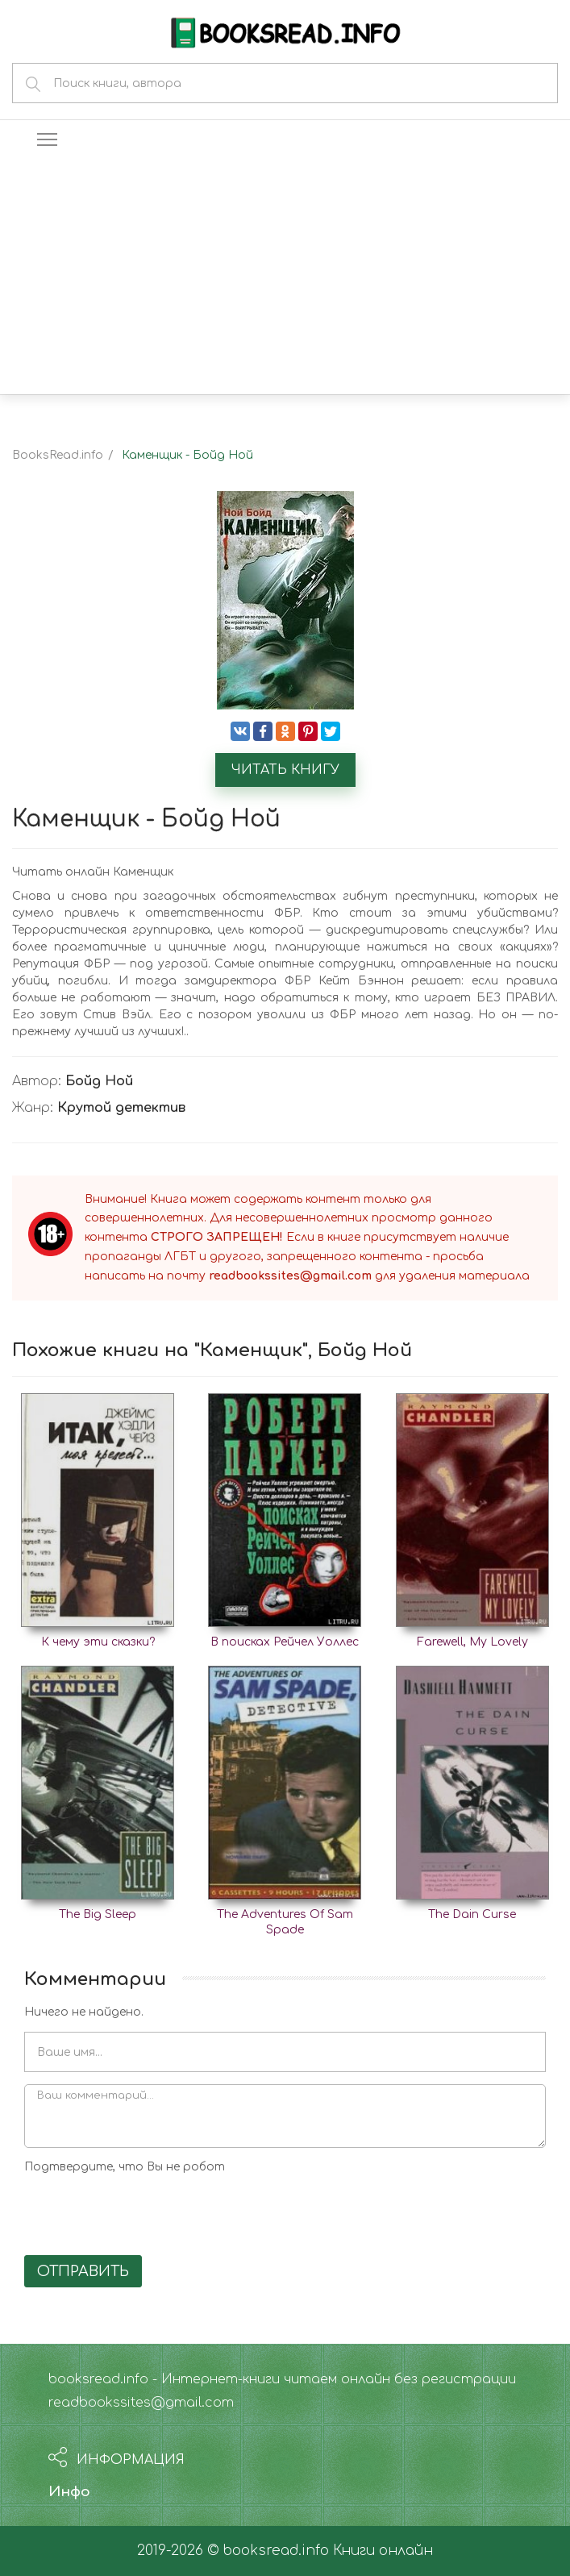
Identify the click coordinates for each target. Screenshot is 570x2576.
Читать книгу (285, 770)
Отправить (83, 2271)
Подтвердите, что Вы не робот (124, 2167)
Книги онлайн (383, 2550)
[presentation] (146, 2211)
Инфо (69, 2491)
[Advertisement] (285, 273)
